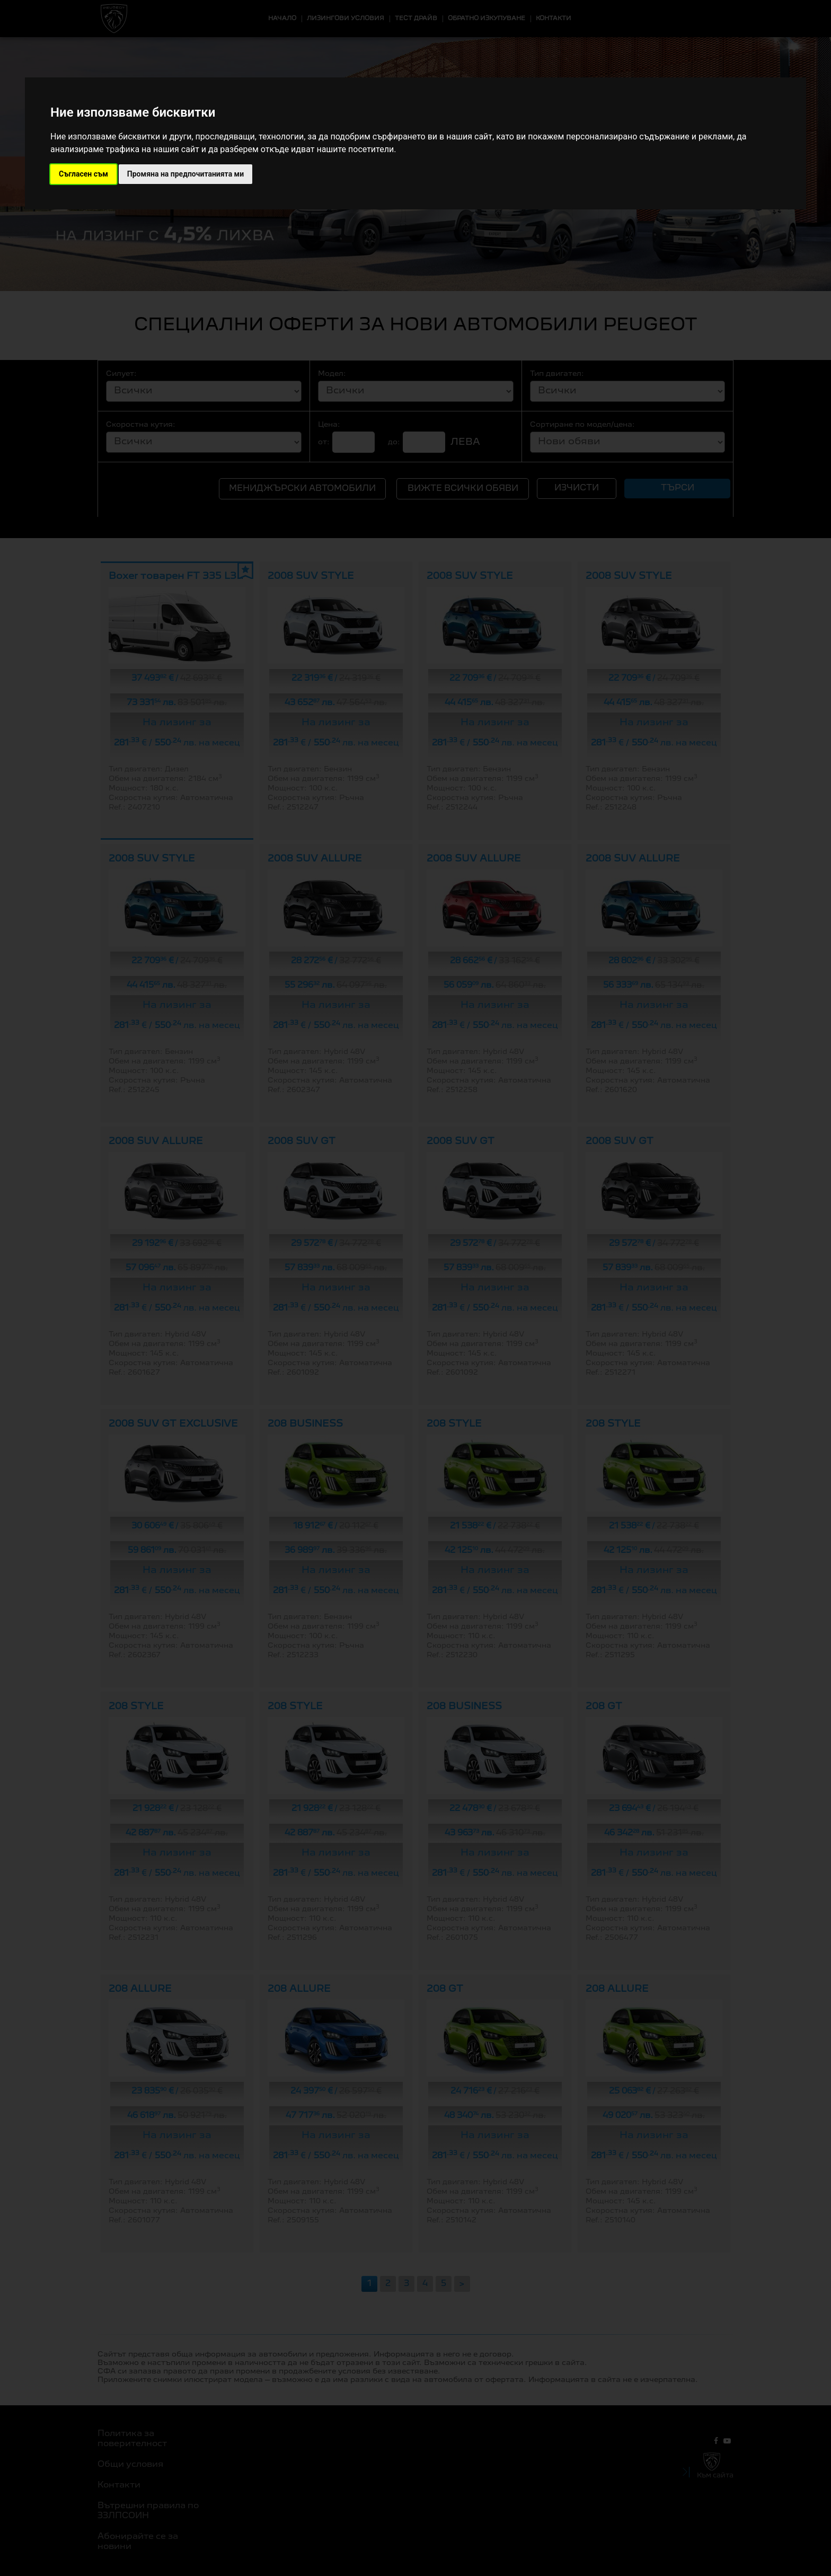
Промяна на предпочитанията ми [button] (185, 174)
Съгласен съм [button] (83, 174)
